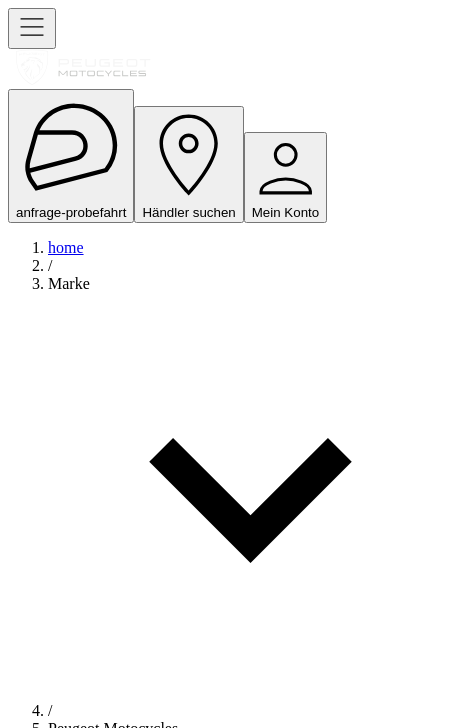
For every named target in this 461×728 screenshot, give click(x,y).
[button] (250, 488)
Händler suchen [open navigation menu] (188, 164)
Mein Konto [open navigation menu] (285, 177)
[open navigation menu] (32, 28)
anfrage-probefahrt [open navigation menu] (71, 156)
